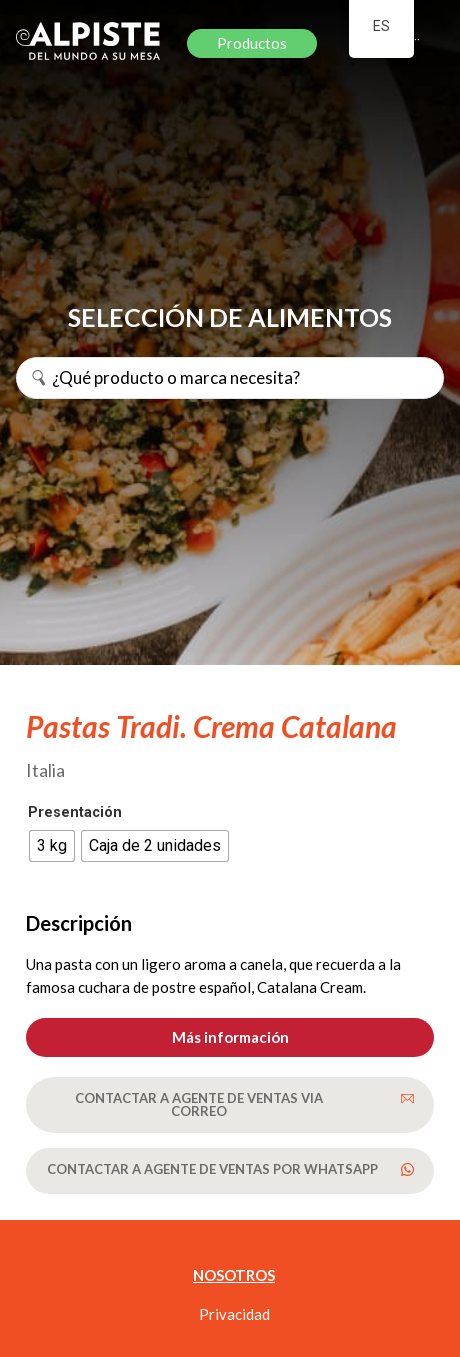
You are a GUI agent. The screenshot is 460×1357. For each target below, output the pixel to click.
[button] (230, 1037)
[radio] (52, 846)
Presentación (75, 813)
